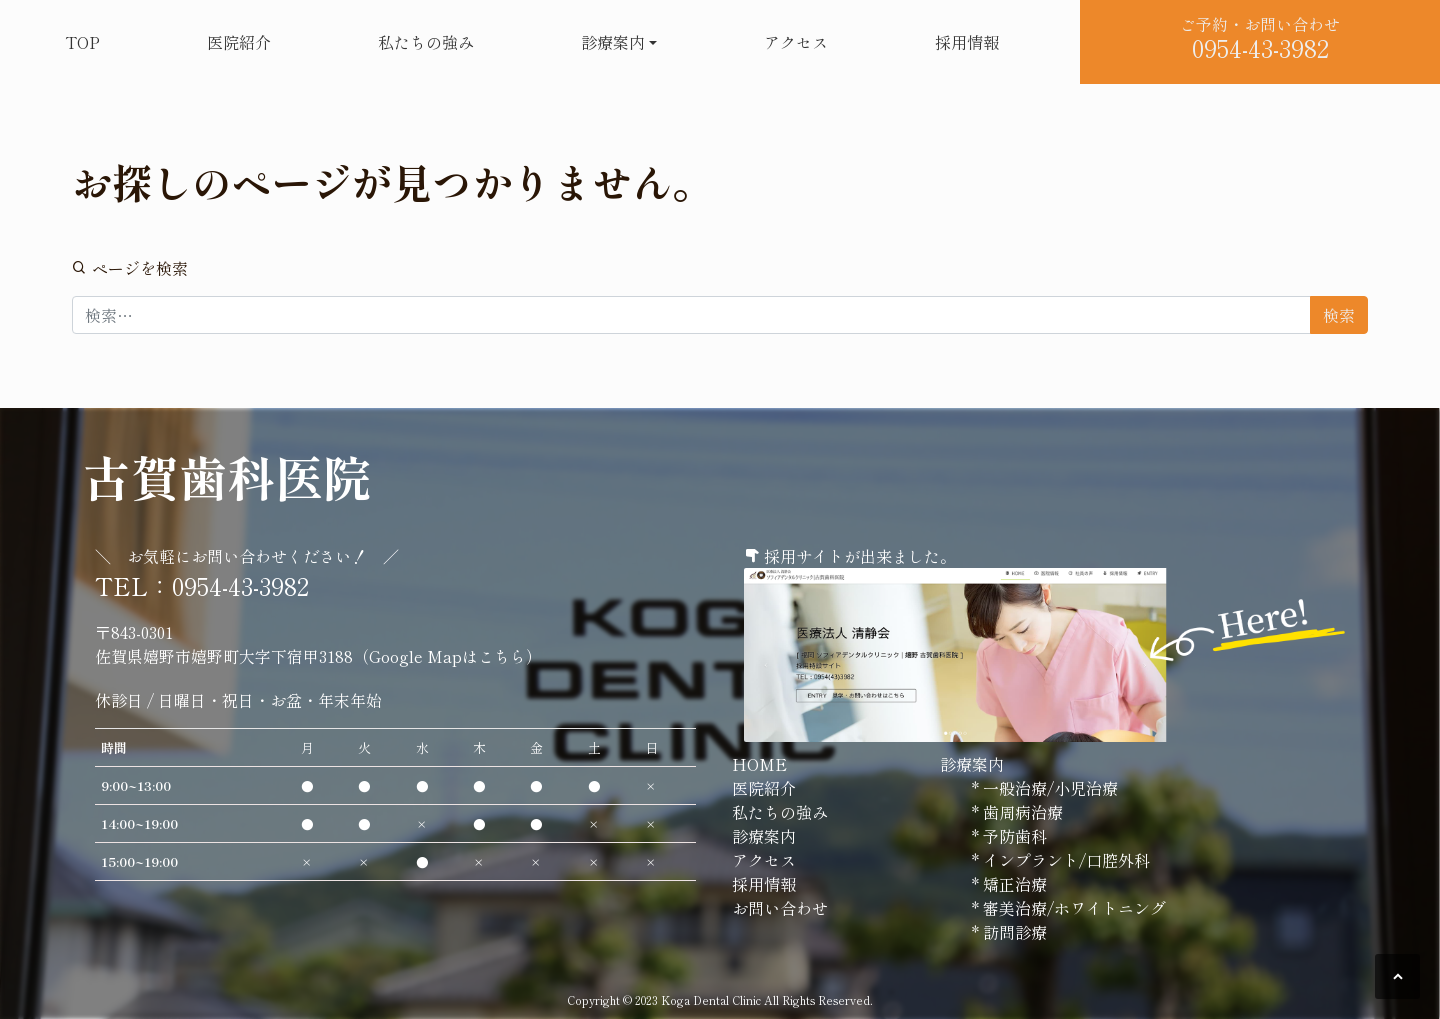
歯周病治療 (1021, 812)
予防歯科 (1013, 836)
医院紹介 (239, 42)
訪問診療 (1013, 932)
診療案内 (613, 42)
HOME (759, 764)
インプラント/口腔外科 (1064, 860)
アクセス (796, 42)
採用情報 (967, 42)
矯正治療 (1013, 884)
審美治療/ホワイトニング (1072, 908)
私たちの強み (426, 42)
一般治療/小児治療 (1048, 788)
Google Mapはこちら (447, 656)
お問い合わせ (780, 908)
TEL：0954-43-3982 (202, 585)
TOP (82, 42)
